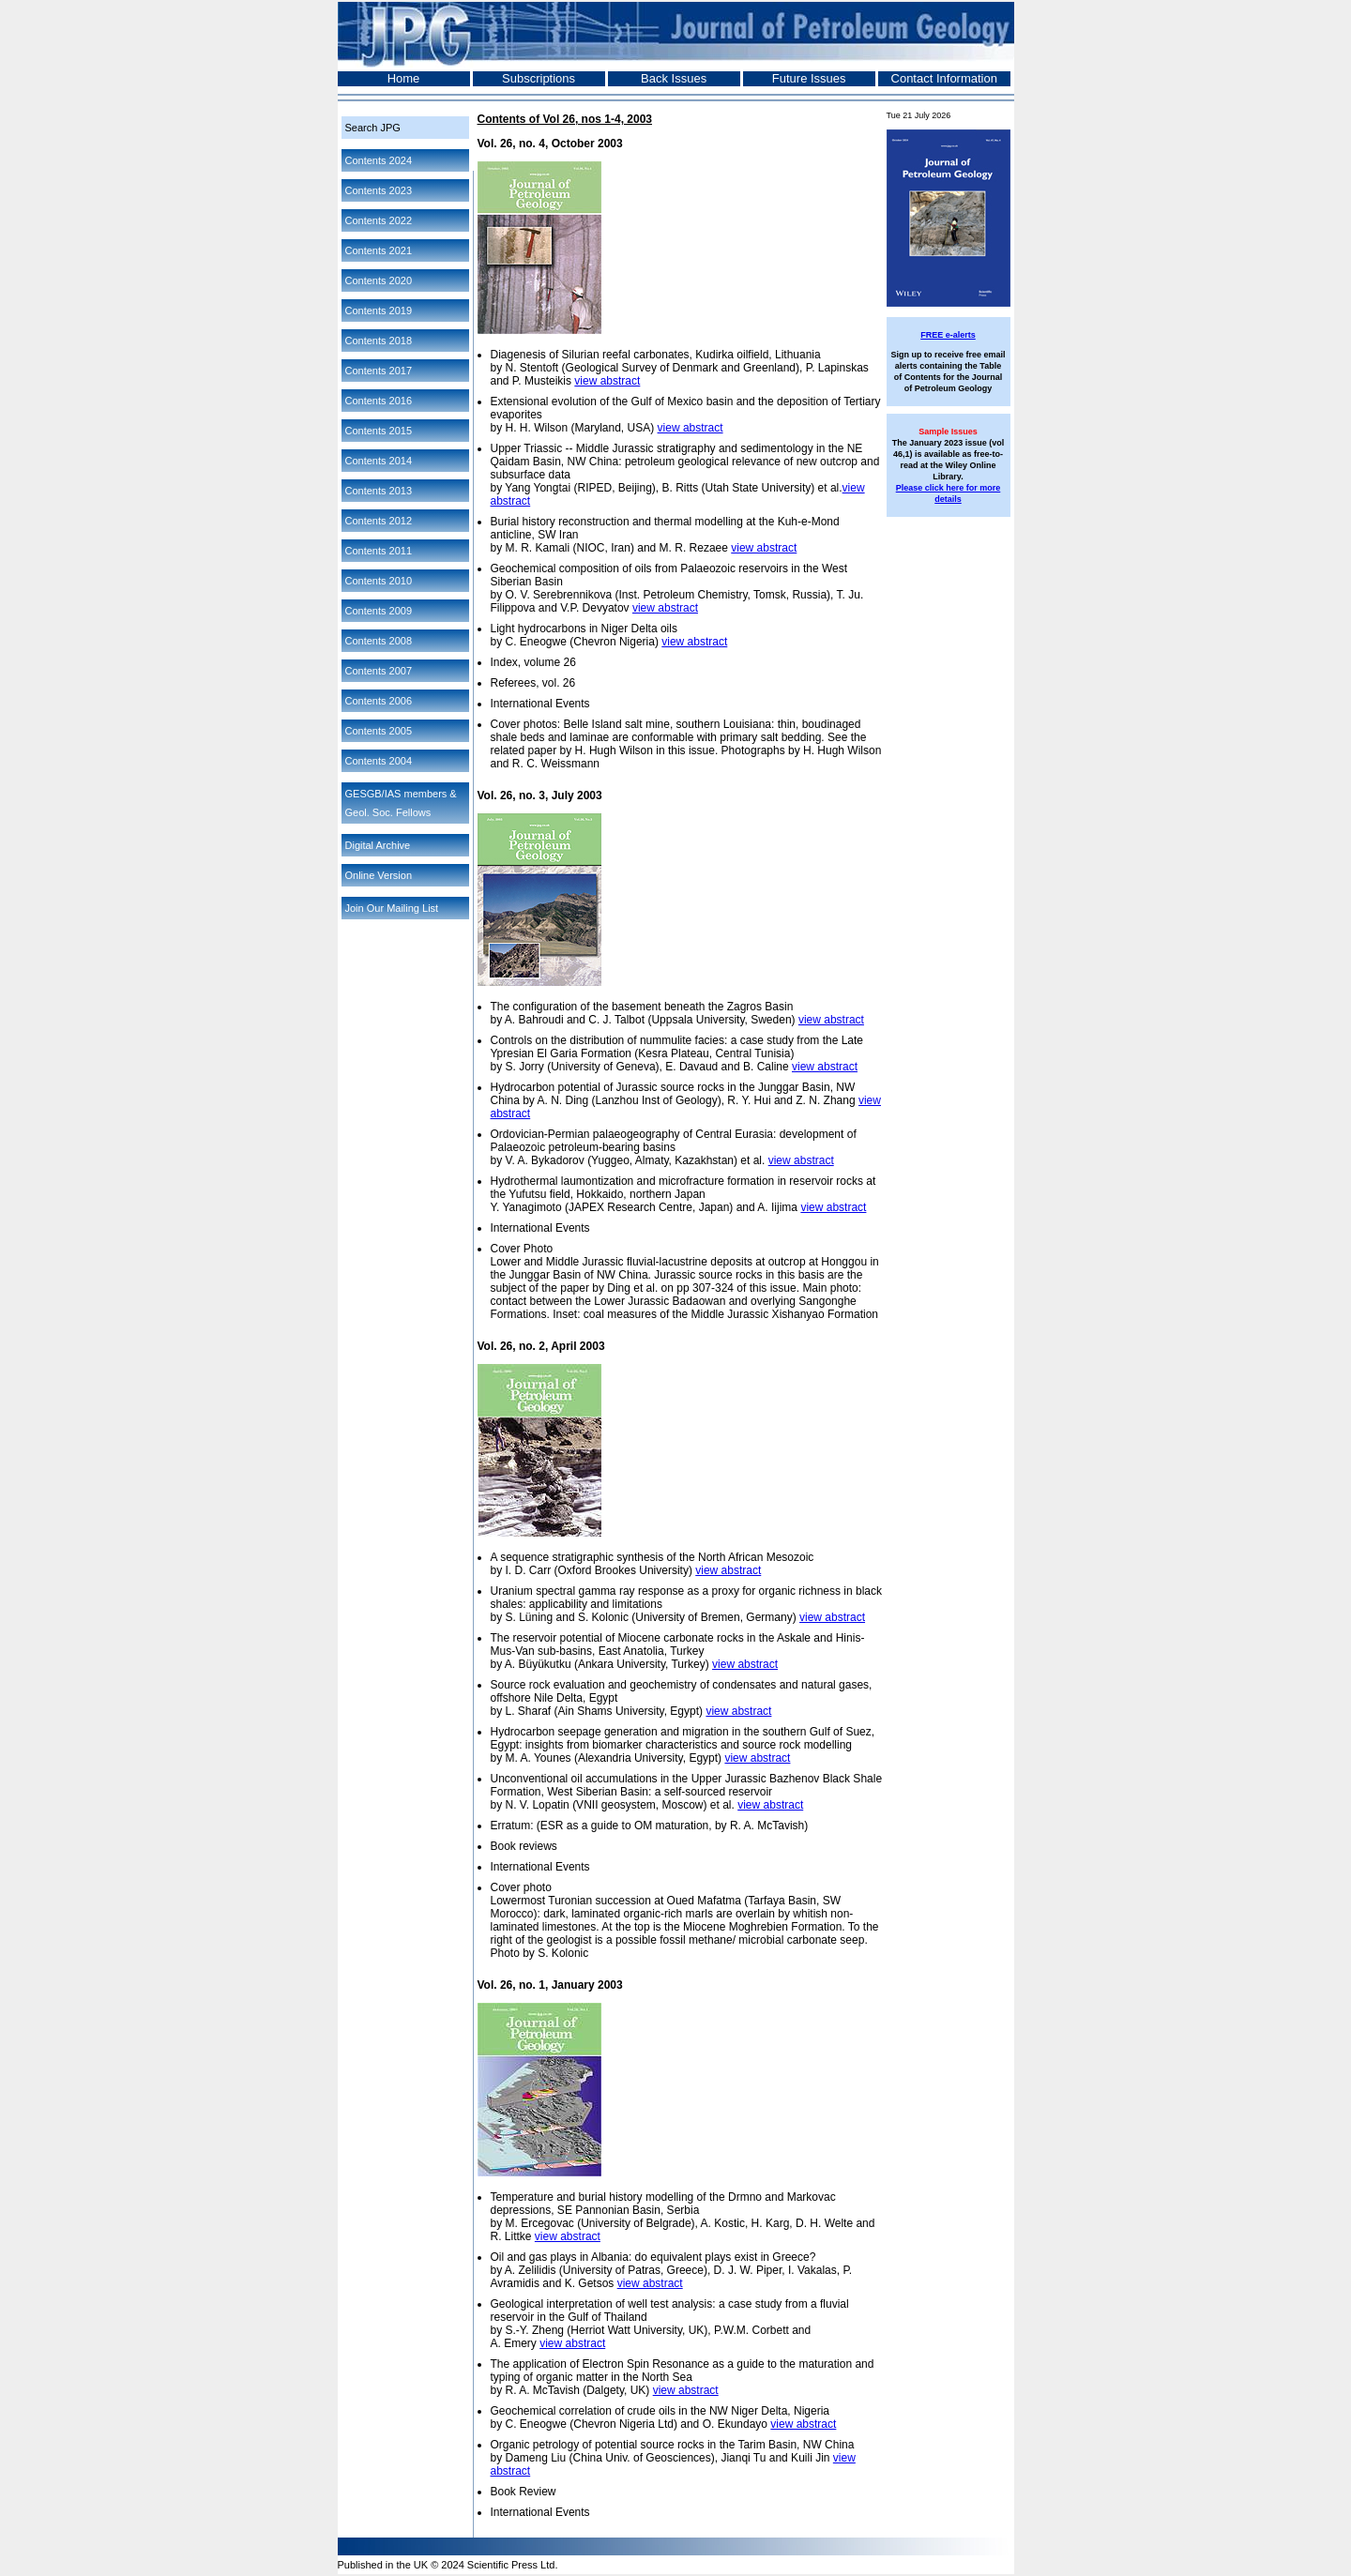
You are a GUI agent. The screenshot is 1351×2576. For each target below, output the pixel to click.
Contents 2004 (379, 760)
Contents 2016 (379, 400)
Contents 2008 (379, 640)
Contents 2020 (379, 280)
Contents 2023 (379, 190)
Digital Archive (378, 845)
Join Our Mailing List (392, 908)
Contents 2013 (379, 490)
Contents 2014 (379, 460)
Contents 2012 (379, 520)
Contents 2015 (379, 430)
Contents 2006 (379, 700)
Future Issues (809, 78)
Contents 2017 (379, 370)
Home (403, 78)
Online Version (379, 875)
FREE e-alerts (948, 335)
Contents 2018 (379, 340)
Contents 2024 (379, 160)
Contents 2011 (379, 550)
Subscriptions (538, 78)
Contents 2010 (379, 580)
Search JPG (373, 127)
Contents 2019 (379, 310)
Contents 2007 (379, 670)
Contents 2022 (379, 220)
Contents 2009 (379, 610)
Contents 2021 (379, 250)
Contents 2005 (379, 730)
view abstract (607, 380)
